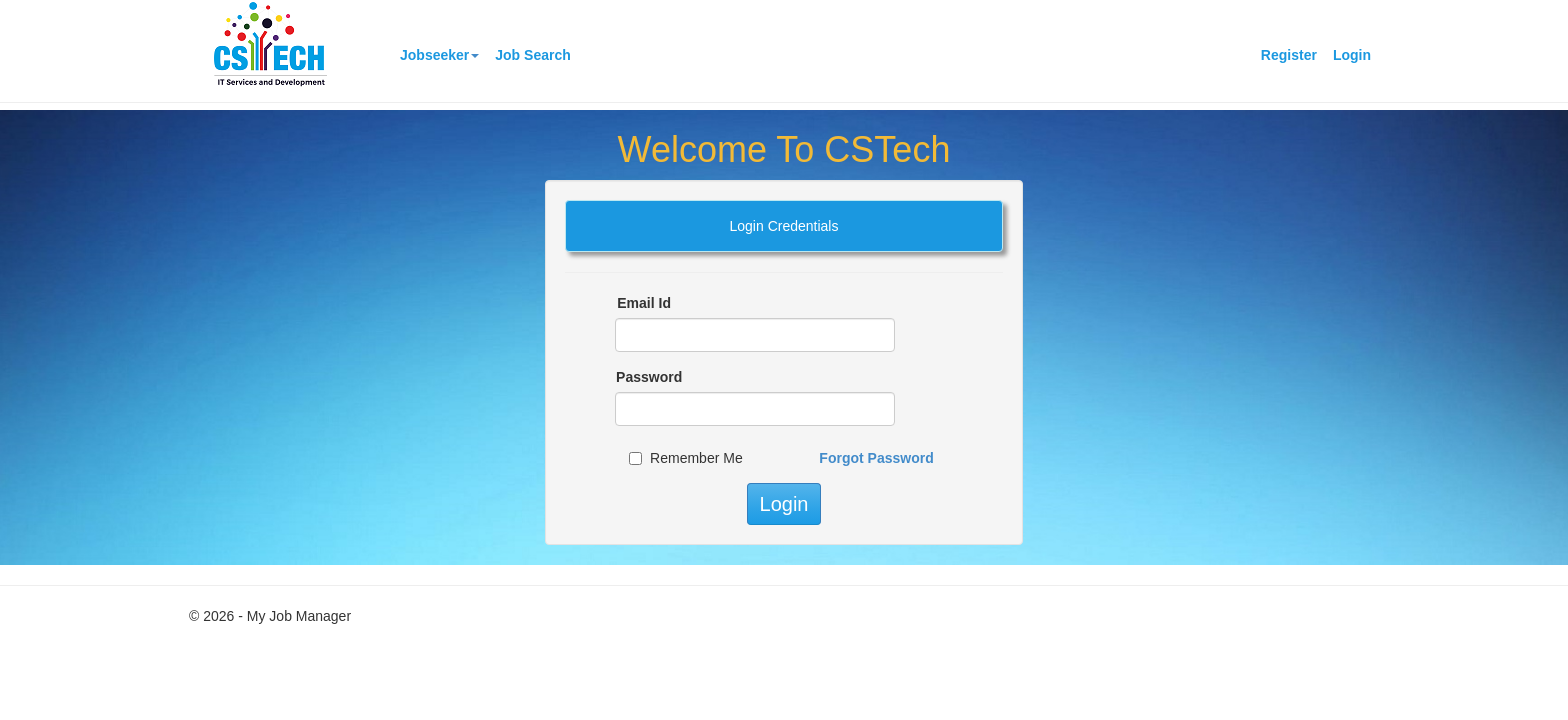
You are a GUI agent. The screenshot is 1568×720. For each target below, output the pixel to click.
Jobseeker (439, 55)
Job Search (532, 55)
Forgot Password (876, 458)
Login (1352, 55)
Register (1289, 55)
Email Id (644, 303)
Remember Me (696, 458)
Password (649, 377)
